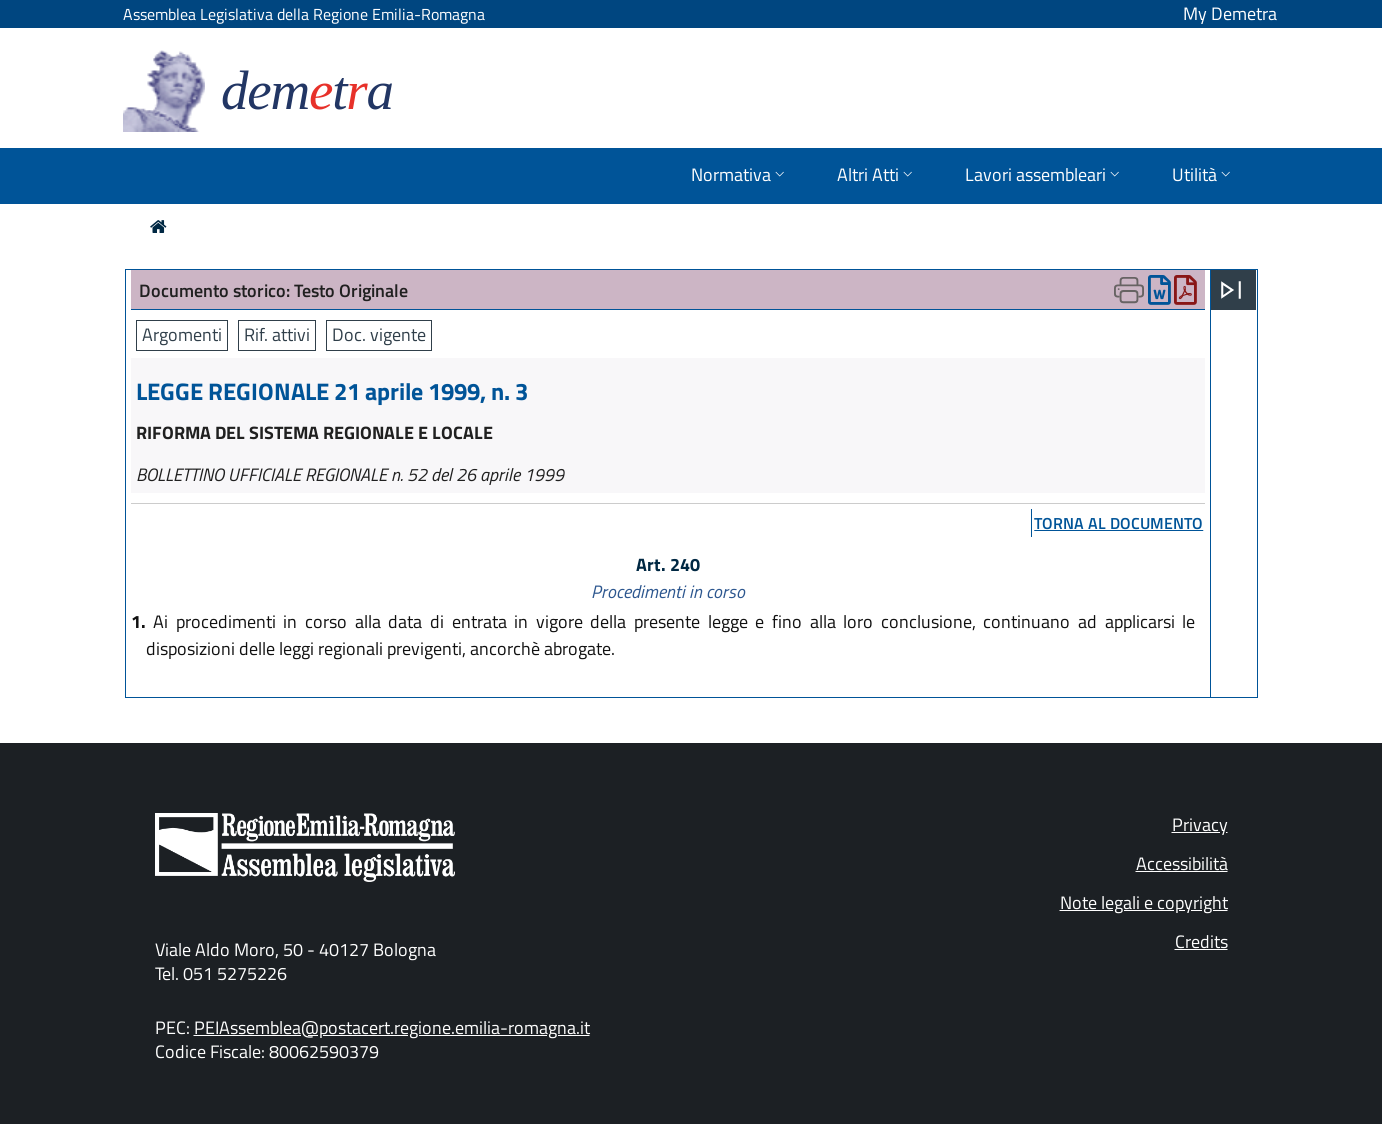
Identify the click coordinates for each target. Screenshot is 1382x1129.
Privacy (1200, 824)
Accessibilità (1182, 863)
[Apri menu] (1231, 290)
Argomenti (182, 334)
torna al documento (1118, 523)
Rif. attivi (277, 334)
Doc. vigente (379, 334)
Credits (1201, 941)
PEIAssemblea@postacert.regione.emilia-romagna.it (392, 1027)
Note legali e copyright (1144, 902)
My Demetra (1230, 13)
